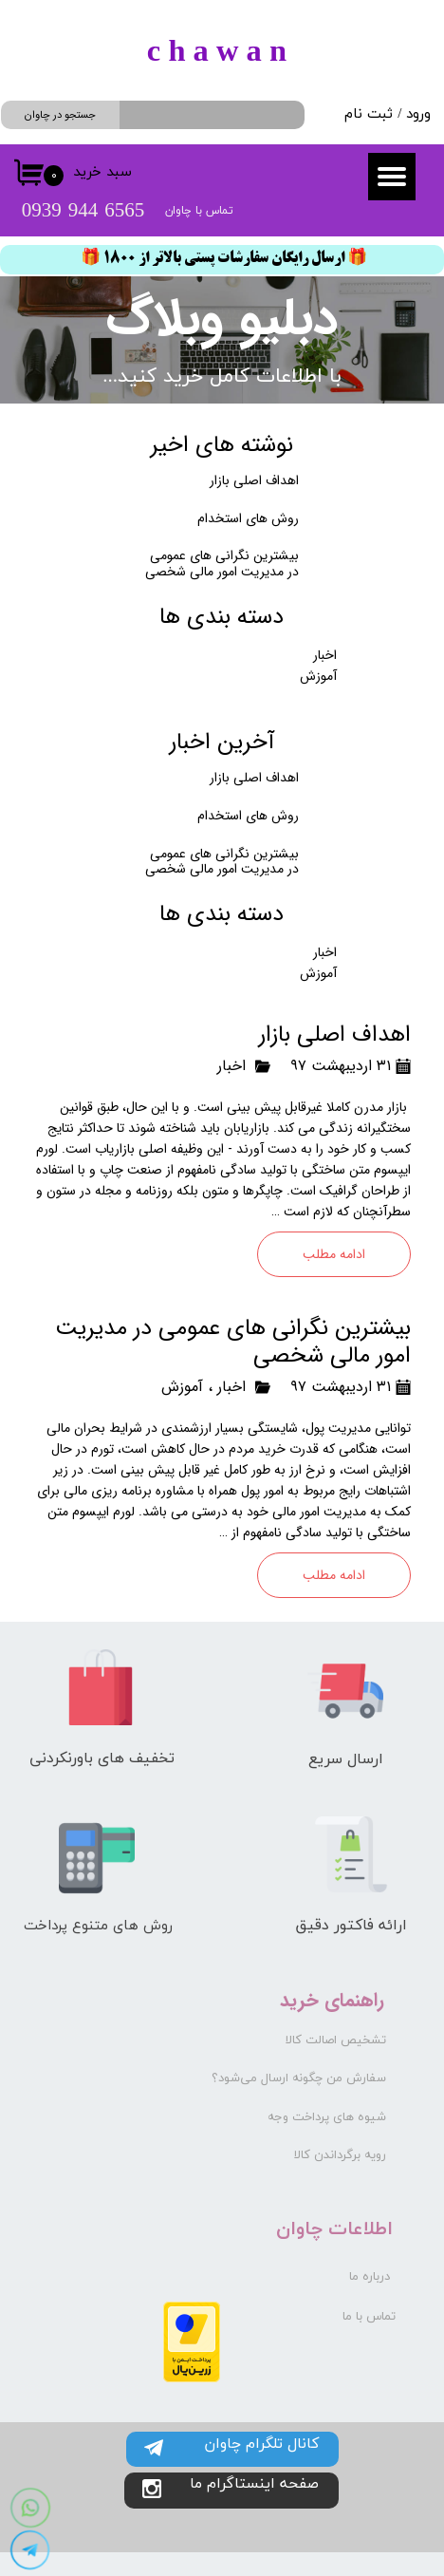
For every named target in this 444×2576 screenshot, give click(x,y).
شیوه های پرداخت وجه (327, 2117)
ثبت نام (368, 114)
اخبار (231, 1066)
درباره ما (369, 2276)
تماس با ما (369, 2316)
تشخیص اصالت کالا (336, 2040)
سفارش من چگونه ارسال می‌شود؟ (299, 2078)
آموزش (182, 1387)
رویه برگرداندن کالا (340, 2155)
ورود (418, 114)
